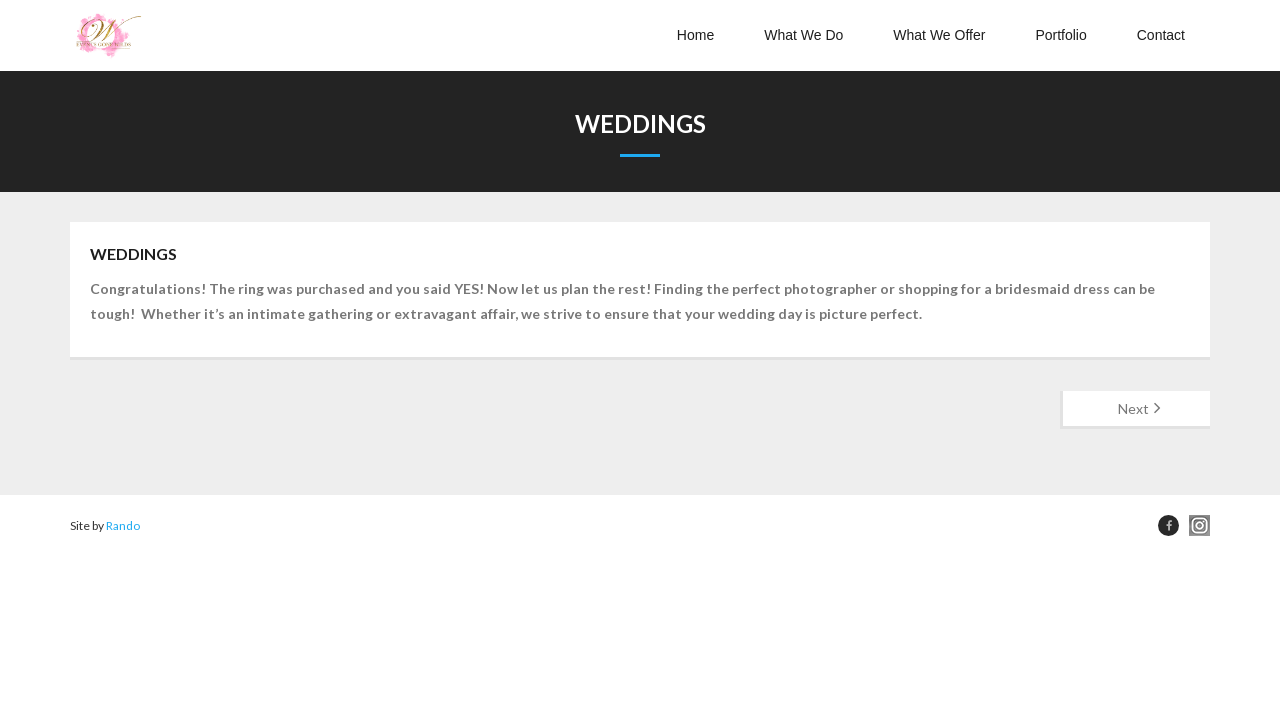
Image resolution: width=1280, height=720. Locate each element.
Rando (123, 525)
